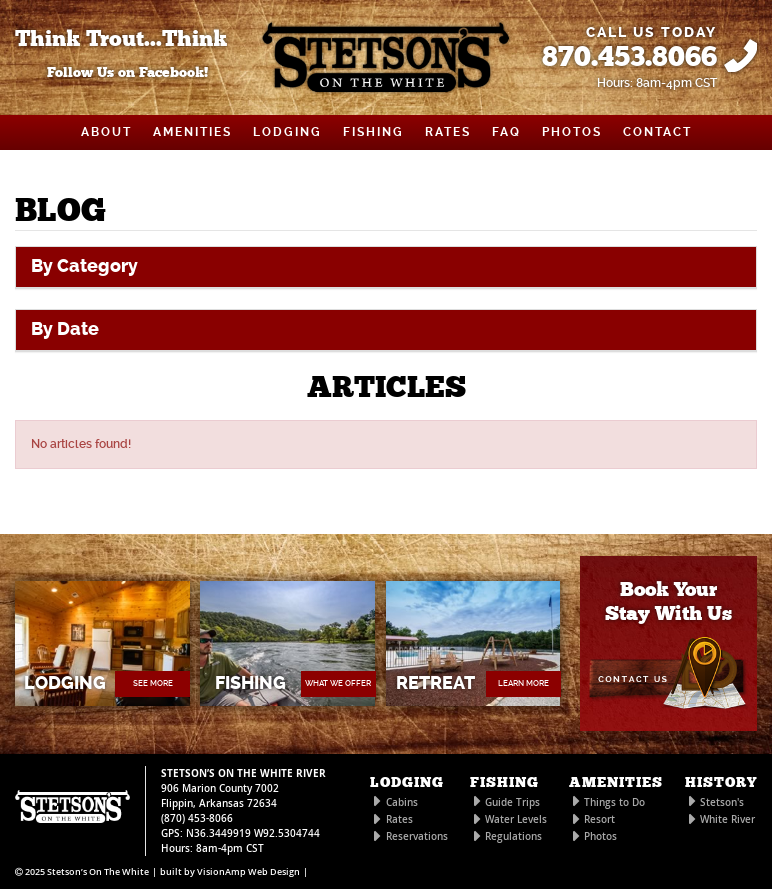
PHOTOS (572, 132)
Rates (399, 819)
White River (727, 819)
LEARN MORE (523, 683)
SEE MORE (153, 683)
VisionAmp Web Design (248, 872)
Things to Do (614, 802)
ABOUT (106, 132)
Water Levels (516, 819)
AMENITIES (192, 132)
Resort (599, 819)
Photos (600, 836)
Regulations (513, 836)
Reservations (417, 836)
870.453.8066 (629, 58)
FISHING (373, 132)
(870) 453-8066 (197, 818)
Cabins (402, 802)
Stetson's (722, 802)
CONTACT (657, 132)
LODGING (287, 132)
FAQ (506, 132)
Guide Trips (512, 802)
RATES (448, 132)
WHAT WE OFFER (338, 683)
